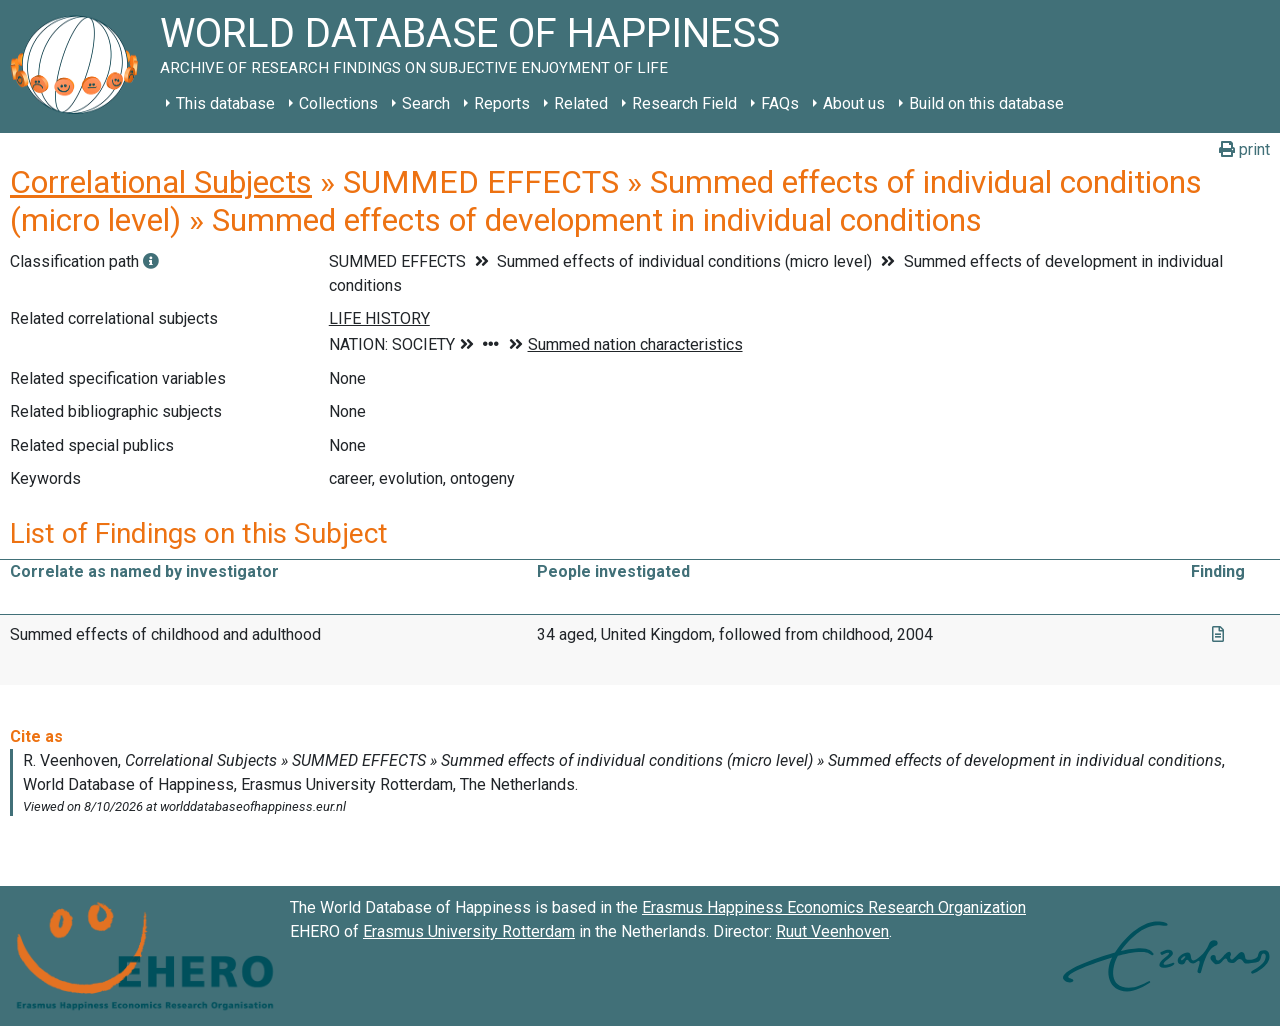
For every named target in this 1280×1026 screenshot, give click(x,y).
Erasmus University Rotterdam (469, 931)
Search (426, 103)
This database (225, 103)
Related (581, 103)
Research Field (684, 103)
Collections (338, 103)
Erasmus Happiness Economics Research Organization (834, 907)
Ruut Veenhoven (832, 931)
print (1244, 149)
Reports (502, 103)
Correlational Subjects (161, 182)
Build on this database (986, 103)
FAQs (780, 103)
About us (854, 103)
